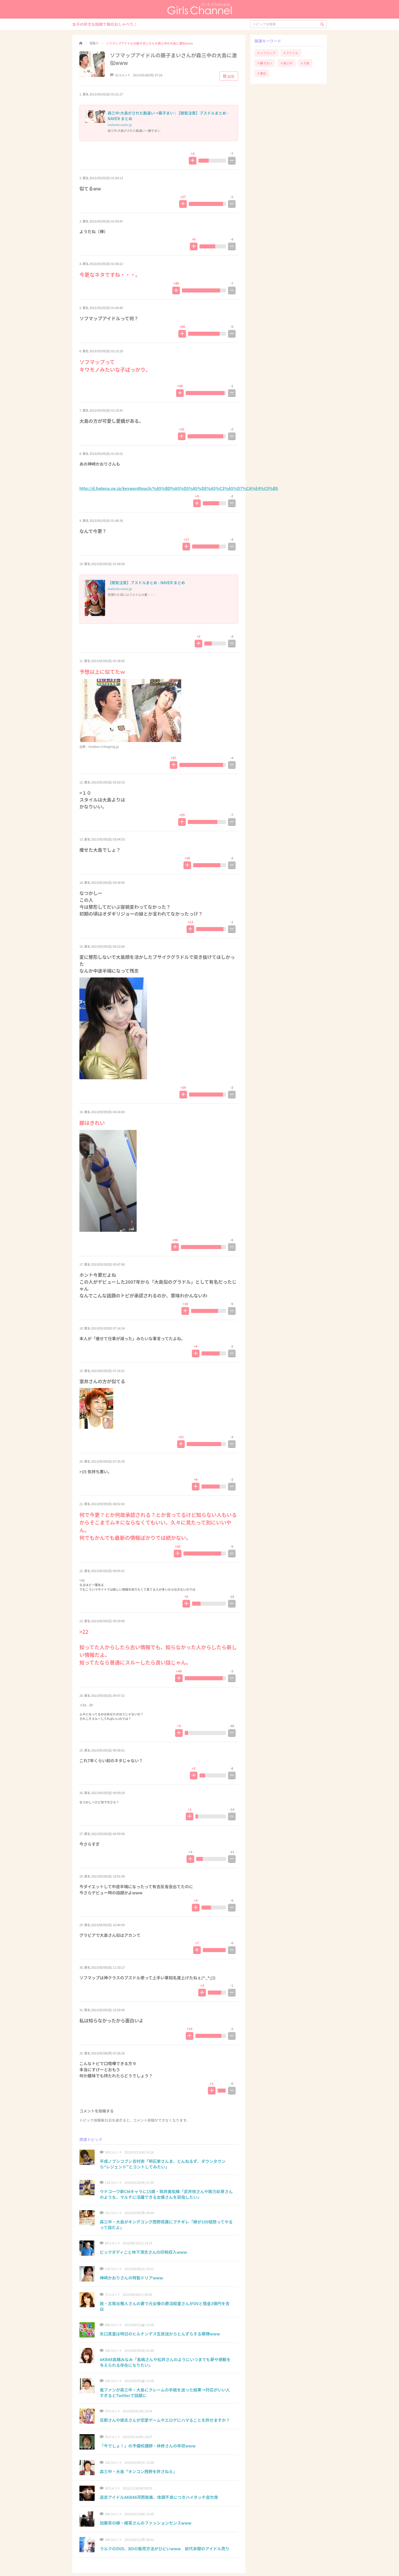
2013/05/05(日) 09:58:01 (108, 1750)
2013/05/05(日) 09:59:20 (108, 1792)
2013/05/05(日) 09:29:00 (108, 1621)
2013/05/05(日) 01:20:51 (106, 453)
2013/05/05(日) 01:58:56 (108, 564)
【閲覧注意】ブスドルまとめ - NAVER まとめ (146, 582)
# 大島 (305, 63)
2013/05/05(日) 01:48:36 (106, 520)
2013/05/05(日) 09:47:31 (108, 1695)
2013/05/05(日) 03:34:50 (108, 882)
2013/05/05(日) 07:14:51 (108, 1370)
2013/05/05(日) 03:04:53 (108, 839)
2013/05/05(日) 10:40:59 (108, 1925)
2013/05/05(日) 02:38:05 (108, 661)
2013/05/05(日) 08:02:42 (108, 1504)
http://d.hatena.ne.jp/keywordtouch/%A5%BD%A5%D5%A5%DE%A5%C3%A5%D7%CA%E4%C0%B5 (178, 488)
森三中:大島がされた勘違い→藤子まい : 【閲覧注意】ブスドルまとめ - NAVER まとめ (168, 115)
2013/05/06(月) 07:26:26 (108, 2053)
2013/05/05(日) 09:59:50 (108, 1833)
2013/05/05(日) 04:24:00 (108, 1112)
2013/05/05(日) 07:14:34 (108, 1328)
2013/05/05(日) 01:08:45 (106, 307)
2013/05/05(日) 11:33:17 (108, 1967)
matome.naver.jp (120, 124)
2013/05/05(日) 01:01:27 (106, 94)
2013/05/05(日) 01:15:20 (106, 351)
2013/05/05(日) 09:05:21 (108, 1571)
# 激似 (262, 73)
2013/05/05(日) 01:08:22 (106, 263)
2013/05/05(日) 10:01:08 (108, 1876)
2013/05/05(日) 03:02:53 (108, 782)
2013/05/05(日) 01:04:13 (106, 178)
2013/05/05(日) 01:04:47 (106, 221)
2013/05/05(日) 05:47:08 (108, 1264)
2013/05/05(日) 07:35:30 (108, 1461)
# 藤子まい (265, 63)
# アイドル (291, 53)
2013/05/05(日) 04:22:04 (108, 946)
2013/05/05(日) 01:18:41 (106, 410)
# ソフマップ (266, 53)
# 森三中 (286, 63)
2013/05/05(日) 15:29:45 (108, 2010)
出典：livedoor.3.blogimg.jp (99, 746)
